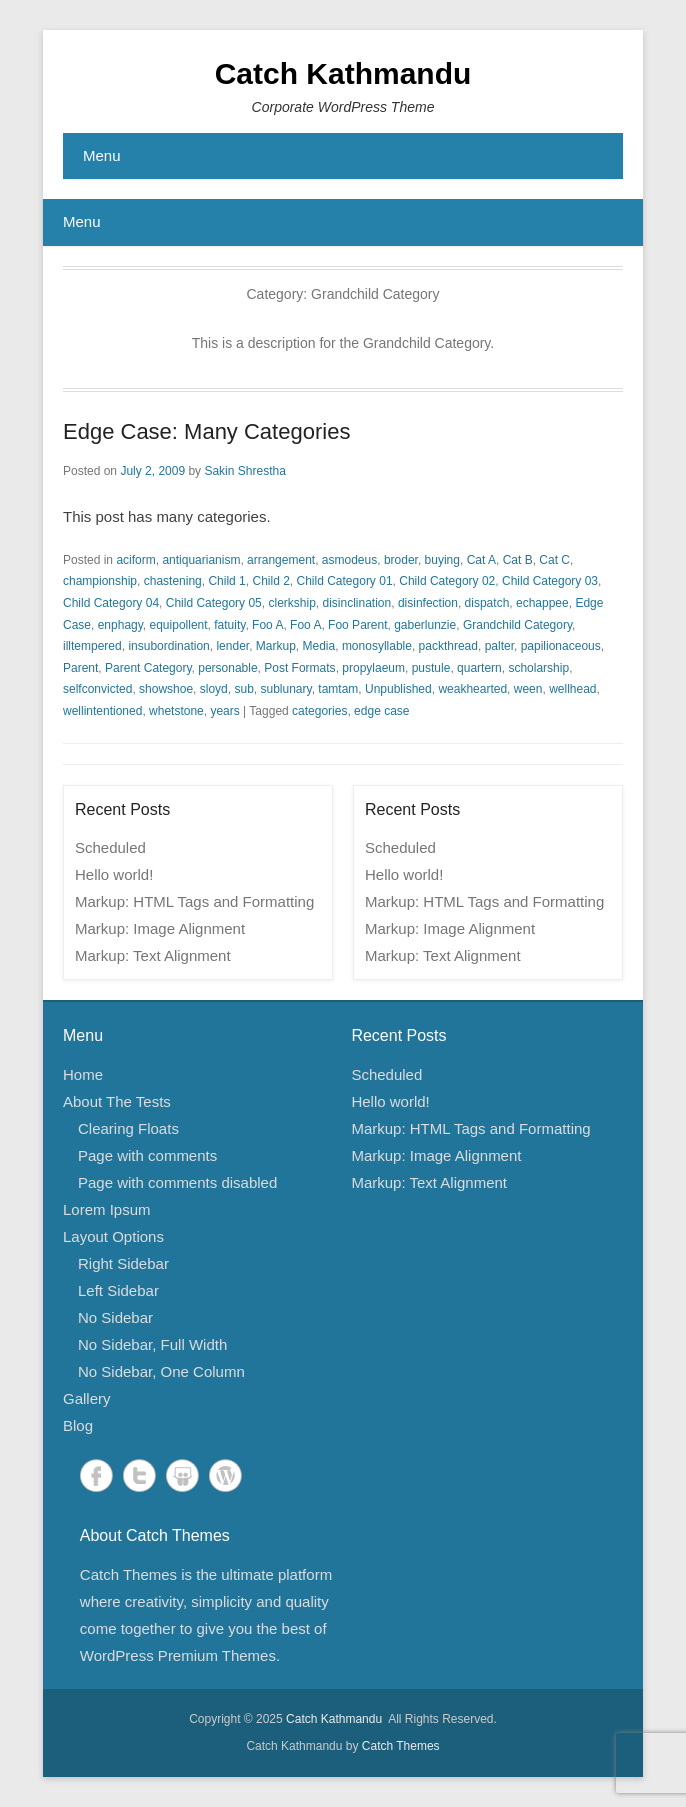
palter (499, 646)
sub (243, 689)
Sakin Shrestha (244, 471)
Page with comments (147, 1155)
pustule (431, 668)
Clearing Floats (128, 1128)
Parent (80, 668)
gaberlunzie (425, 625)
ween (528, 689)
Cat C (554, 560)
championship (100, 581)
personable (227, 668)
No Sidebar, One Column (161, 1371)
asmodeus (349, 560)
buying (442, 560)
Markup (276, 646)
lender (232, 646)
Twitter (139, 1475)
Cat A (481, 560)
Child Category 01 (345, 581)
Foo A (267, 625)
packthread (448, 646)
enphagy (120, 625)
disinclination (357, 603)
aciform (135, 560)
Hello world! (114, 874)
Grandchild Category (517, 625)
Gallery (87, 1398)
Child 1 (226, 581)
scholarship (538, 668)
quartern (479, 668)
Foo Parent (357, 625)
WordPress (225, 1475)
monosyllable (377, 646)
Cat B (518, 560)
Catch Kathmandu (343, 73)
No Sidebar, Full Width (152, 1344)
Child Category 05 (214, 603)
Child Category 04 (111, 603)
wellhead (572, 689)
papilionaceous (561, 646)
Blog (78, 1425)
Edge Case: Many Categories (206, 431)
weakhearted (472, 689)
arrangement (281, 560)
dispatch (487, 603)
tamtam (338, 689)
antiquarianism (201, 560)
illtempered (92, 646)
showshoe (166, 689)
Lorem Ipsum (107, 1209)
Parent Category (148, 668)
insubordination (168, 646)
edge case (381, 711)
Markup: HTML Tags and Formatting (194, 901)
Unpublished (398, 689)
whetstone (176, 711)
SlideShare (182, 1475)
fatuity (229, 625)
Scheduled (110, 847)
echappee (542, 603)
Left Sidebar (118, 1290)
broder (401, 560)
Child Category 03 (550, 581)
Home (83, 1074)
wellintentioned (102, 711)
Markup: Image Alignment (160, 928)
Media (319, 646)
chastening (173, 581)
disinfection (428, 603)
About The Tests (117, 1101)
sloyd (214, 689)
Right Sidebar (123, 1263)
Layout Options (113, 1236)
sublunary (285, 689)
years (224, 711)
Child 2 (270, 581)
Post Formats (299, 668)
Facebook (96, 1475)
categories (319, 711)
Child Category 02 (447, 581)
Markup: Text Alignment (153, 955)
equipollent (179, 625)
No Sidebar (115, 1317)
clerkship (291, 603)
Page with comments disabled (177, 1182)
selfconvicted (97, 689)
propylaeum (373, 668)
